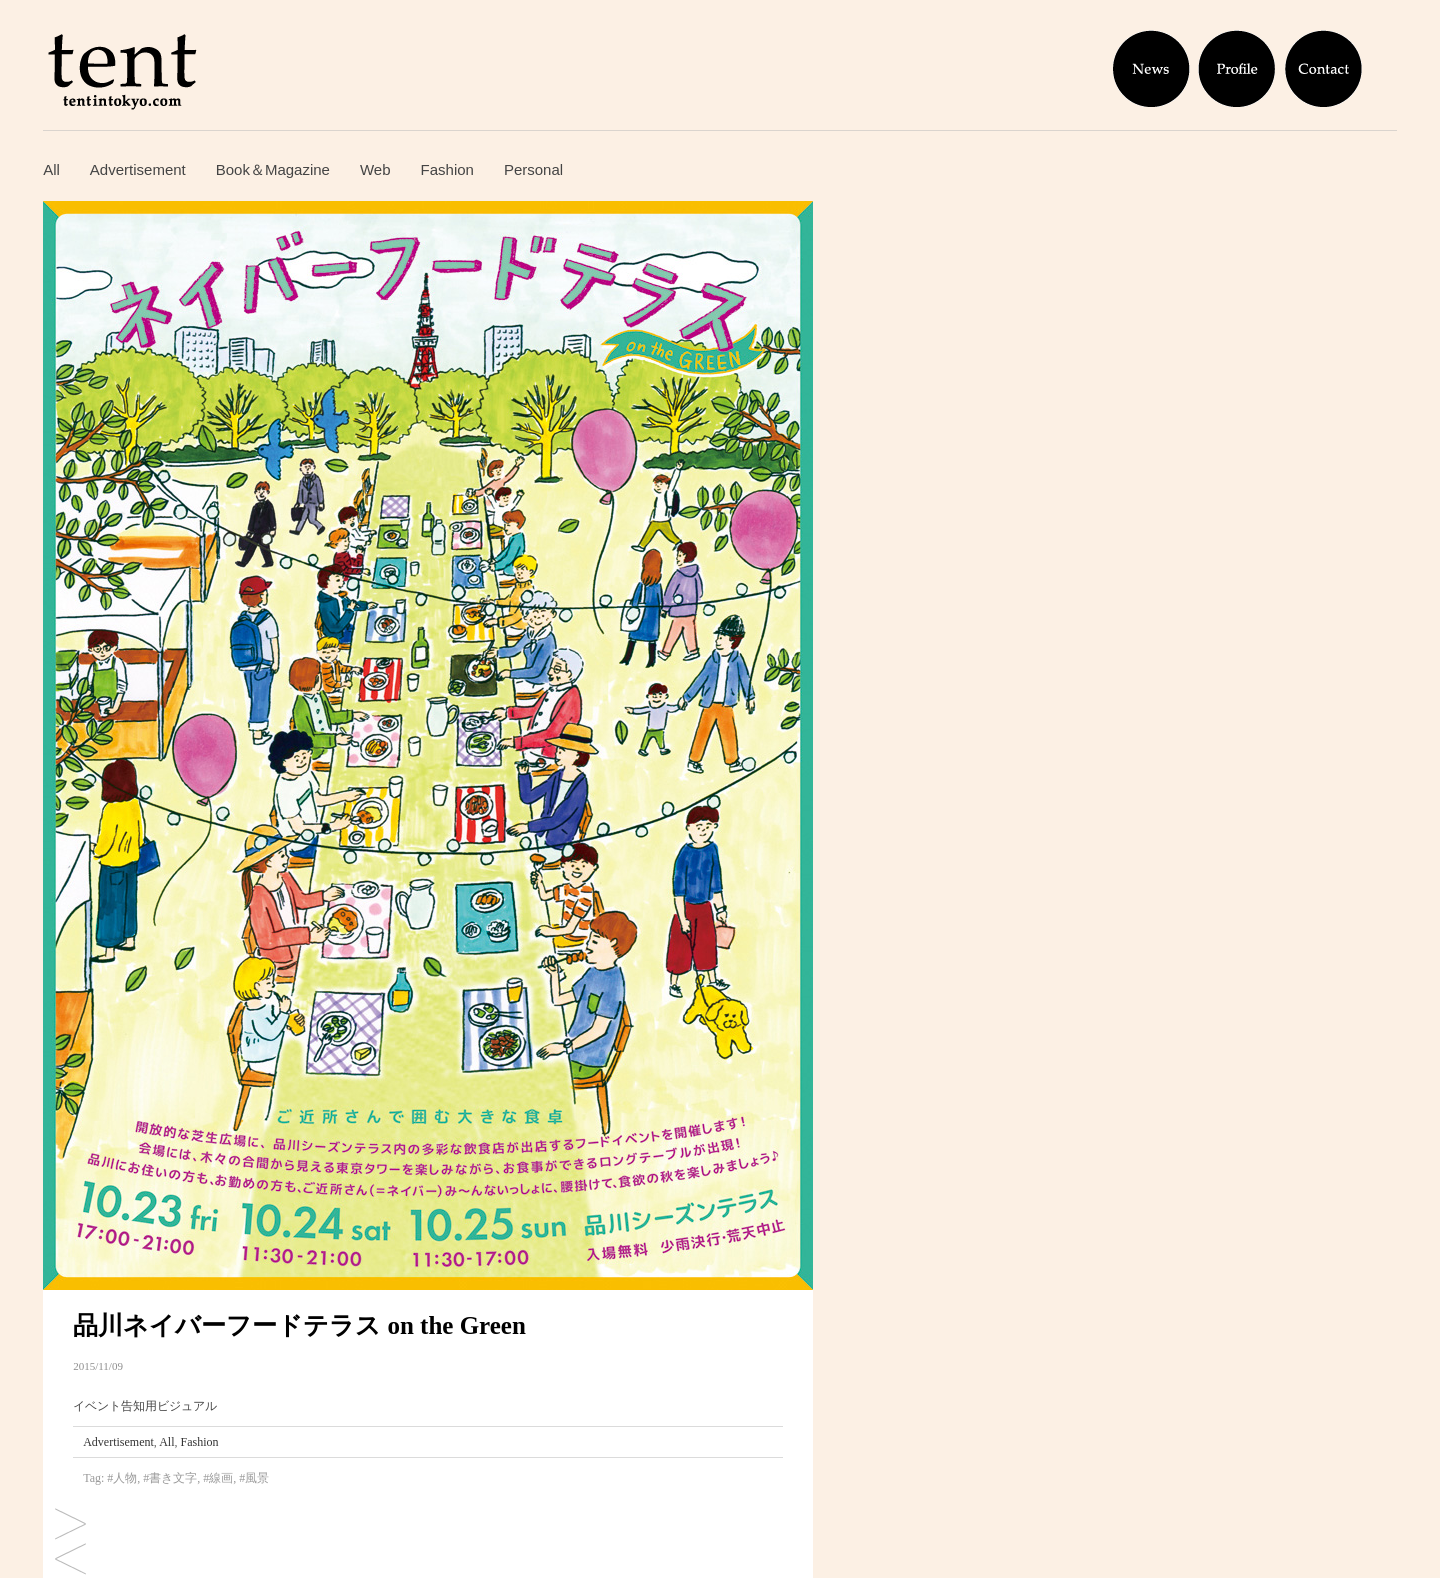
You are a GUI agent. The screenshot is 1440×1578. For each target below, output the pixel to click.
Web (375, 169)
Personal (533, 169)
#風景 (254, 1478)
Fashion (447, 169)
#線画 (218, 1478)
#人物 (122, 1478)
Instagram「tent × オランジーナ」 (70, 1525)
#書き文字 (170, 1478)
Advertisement (138, 169)
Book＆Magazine (273, 169)
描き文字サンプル (70, 1560)
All (51, 169)
